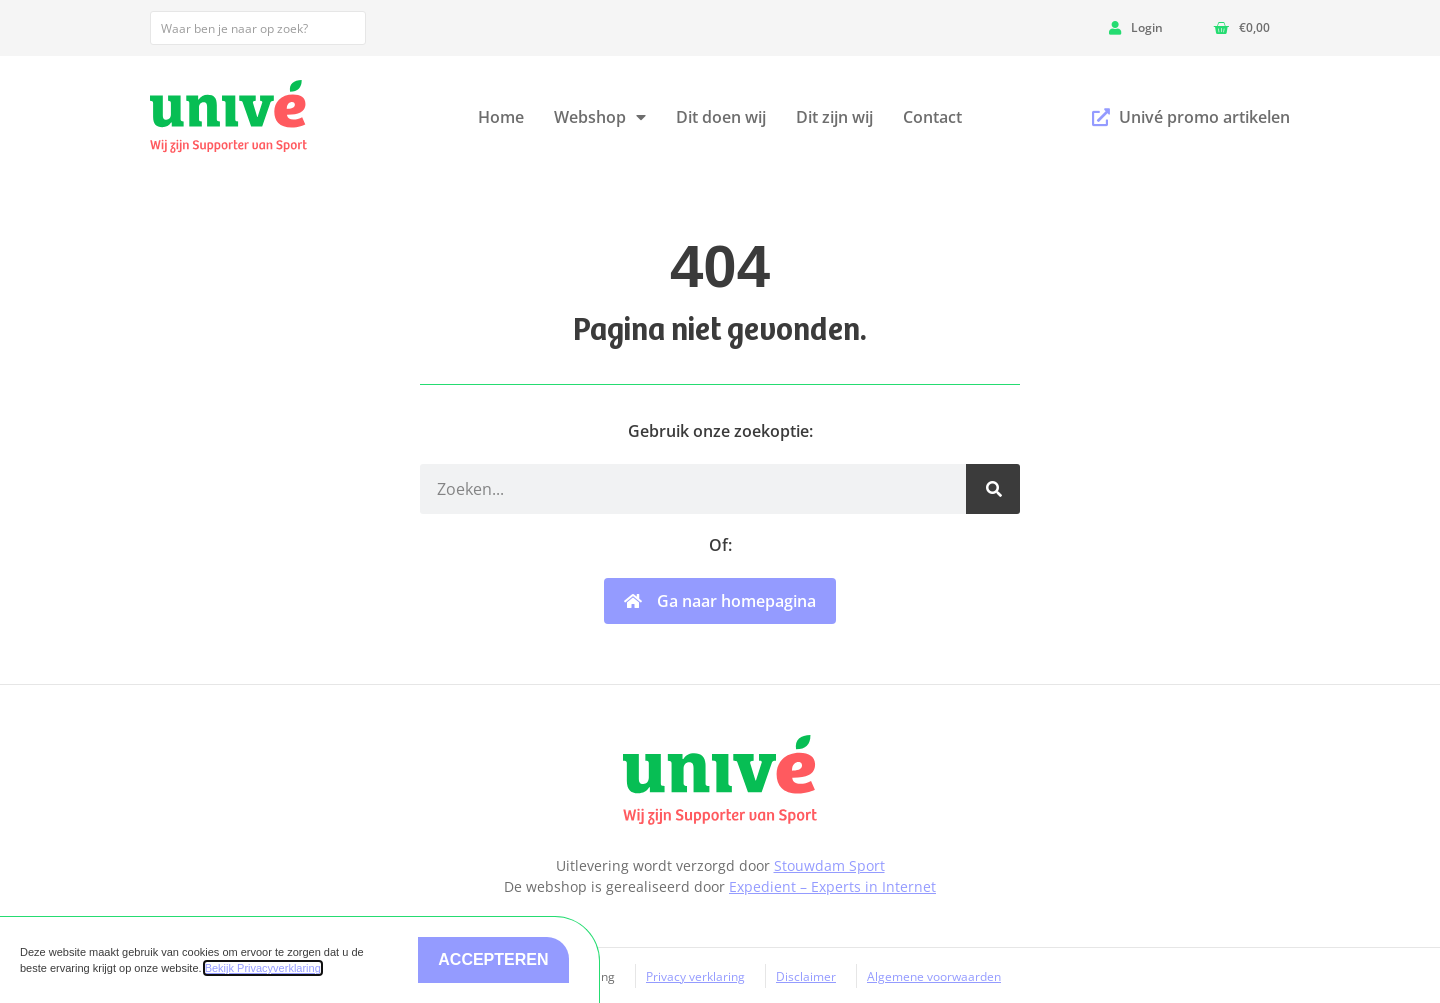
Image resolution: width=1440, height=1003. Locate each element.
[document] (720, 501)
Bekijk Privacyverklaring (263, 968)
